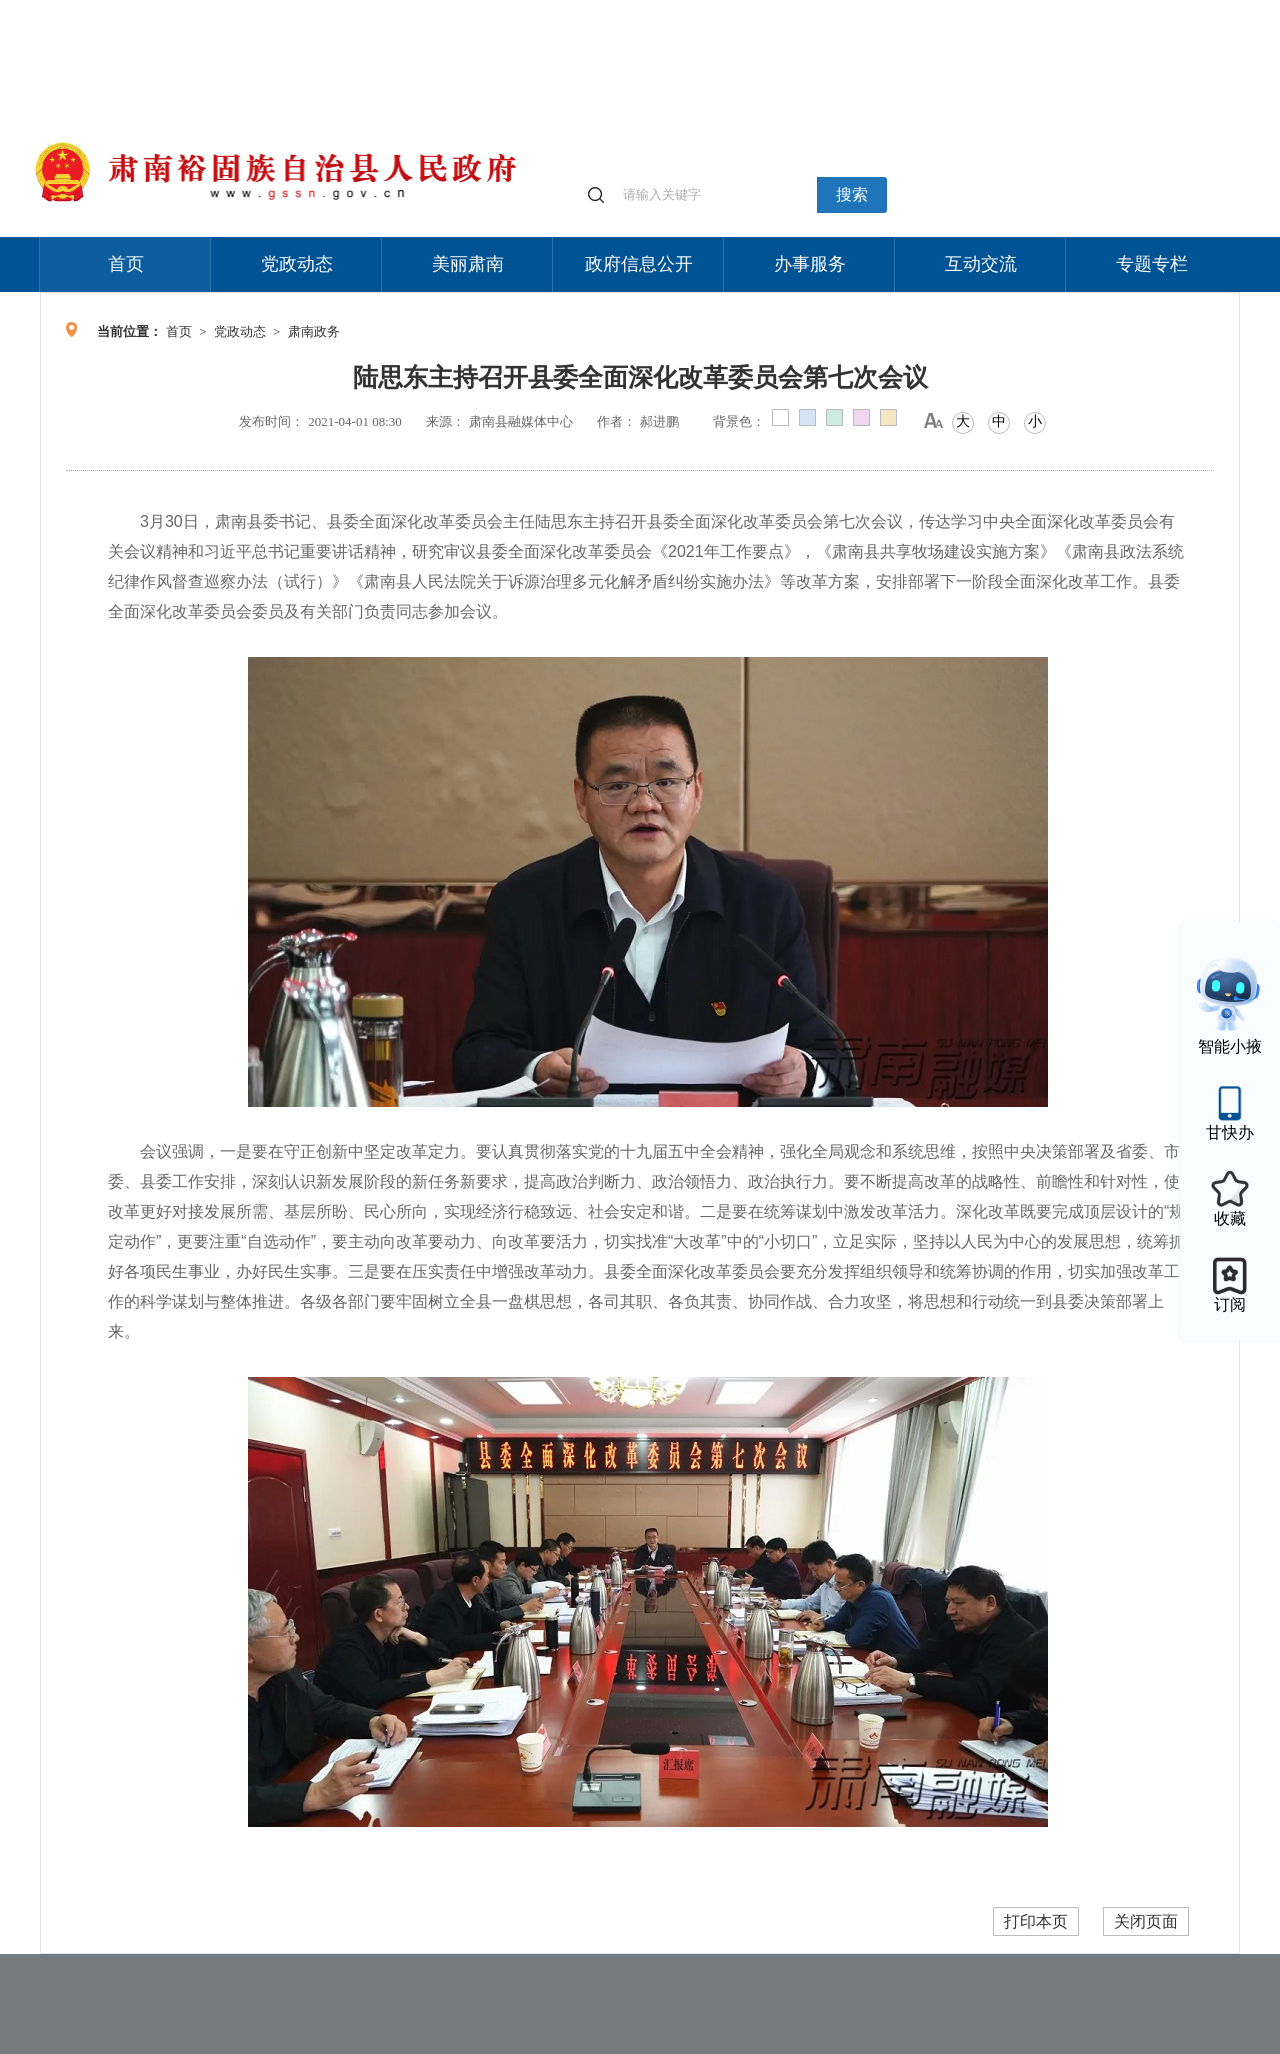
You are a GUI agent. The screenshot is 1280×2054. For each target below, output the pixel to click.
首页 (126, 264)
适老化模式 (1002, 9)
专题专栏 (1152, 264)
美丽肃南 (468, 264)
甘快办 (1230, 1132)
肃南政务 (314, 331)
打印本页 (1036, 1921)
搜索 (852, 194)
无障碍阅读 (1092, 9)
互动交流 (981, 264)
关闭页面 (1146, 1921)
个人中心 (920, 10)
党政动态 (297, 264)
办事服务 (810, 264)
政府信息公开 (639, 264)
